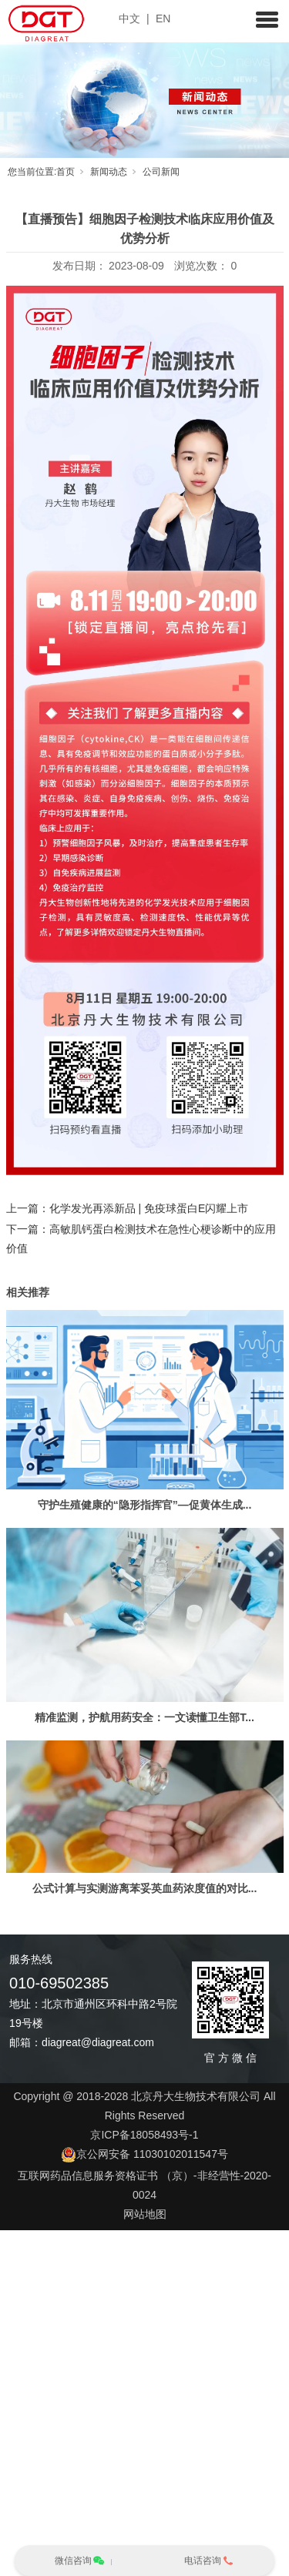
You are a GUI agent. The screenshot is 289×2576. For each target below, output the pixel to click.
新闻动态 (108, 171)
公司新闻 (161, 171)
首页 (65, 171)
